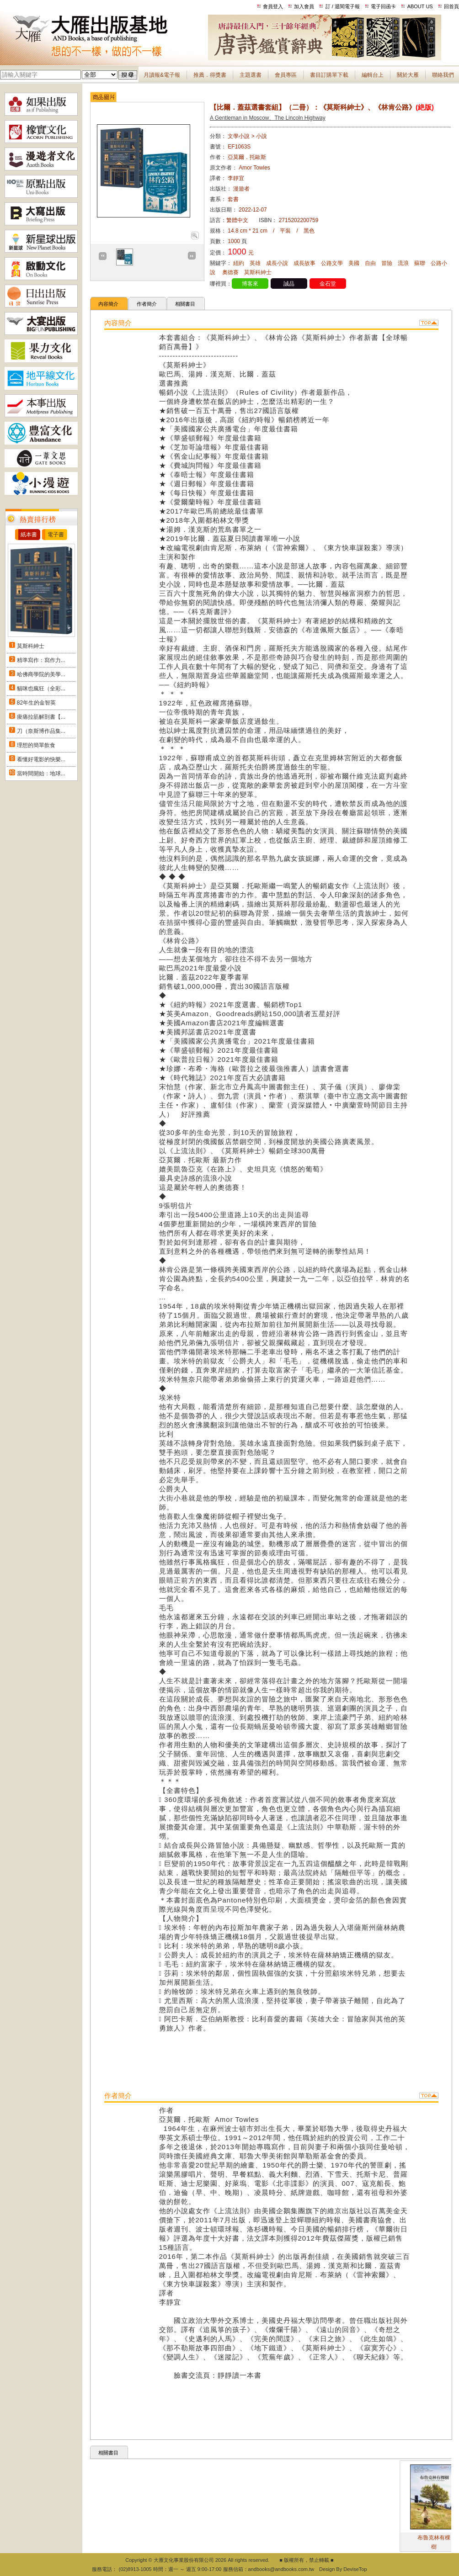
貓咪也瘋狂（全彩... (41, 688)
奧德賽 (230, 272)
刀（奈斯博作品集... (41, 731)
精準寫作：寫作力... (41, 660)
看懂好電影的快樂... (41, 759)
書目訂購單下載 (329, 75)
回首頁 (451, 6)
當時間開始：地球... (41, 773)
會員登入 (273, 6)
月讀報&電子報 (162, 75)
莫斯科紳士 (30, 646)
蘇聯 (419, 263)
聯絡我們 (443, 75)
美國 (353, 263)
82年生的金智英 (36, 703)
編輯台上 (373, 75)
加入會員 (304, 6)
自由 (370, 263)
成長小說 (277, 263)
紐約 (238, 263)
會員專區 (286, 75)
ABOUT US (420, 6)
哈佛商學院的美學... (41, 674)
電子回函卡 (383, 6)
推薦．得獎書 (209, 75)
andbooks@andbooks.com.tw (281, 2569)
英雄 (255, 263)
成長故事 (304, 263)
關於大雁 (408, 75)
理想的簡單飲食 (36, 745)
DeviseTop (355, 2569)
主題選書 (251, 75)
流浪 (403, 263)
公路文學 (332, 263)
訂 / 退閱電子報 (343, 6)
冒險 (386, 263)
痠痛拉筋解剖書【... (41, 717)
